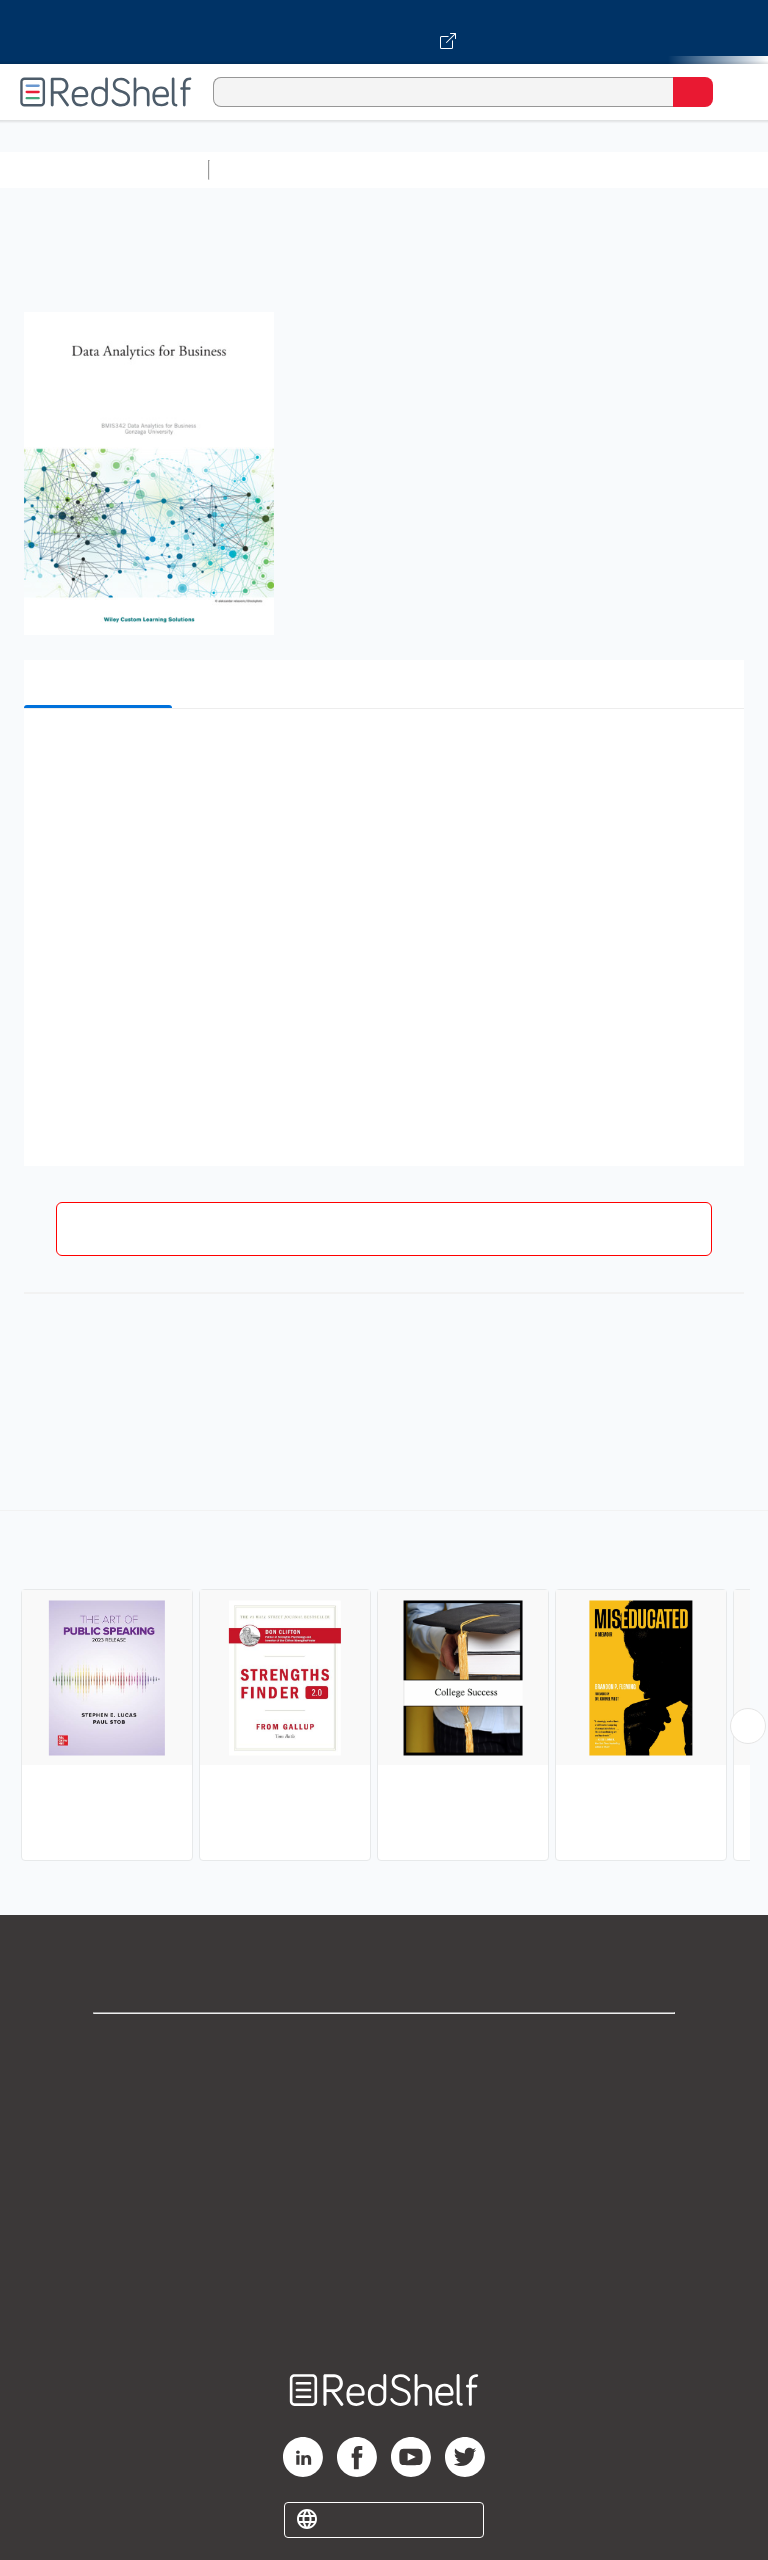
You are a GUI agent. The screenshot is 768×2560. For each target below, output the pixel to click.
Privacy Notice (384, 2133)
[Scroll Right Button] (748, 1726)
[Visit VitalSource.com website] (384, 32)
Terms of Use (384, 2177)
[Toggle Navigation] (733, 92)
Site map (384, 2309)
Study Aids (270, 169)
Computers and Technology (571, 169)
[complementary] (384, 1688)
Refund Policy (384, 2221)
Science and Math (392, 169)
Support (384, 2089)
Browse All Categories (104, 169)
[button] (382, 754)
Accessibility (384, 2265)
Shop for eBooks (384, 2045)
